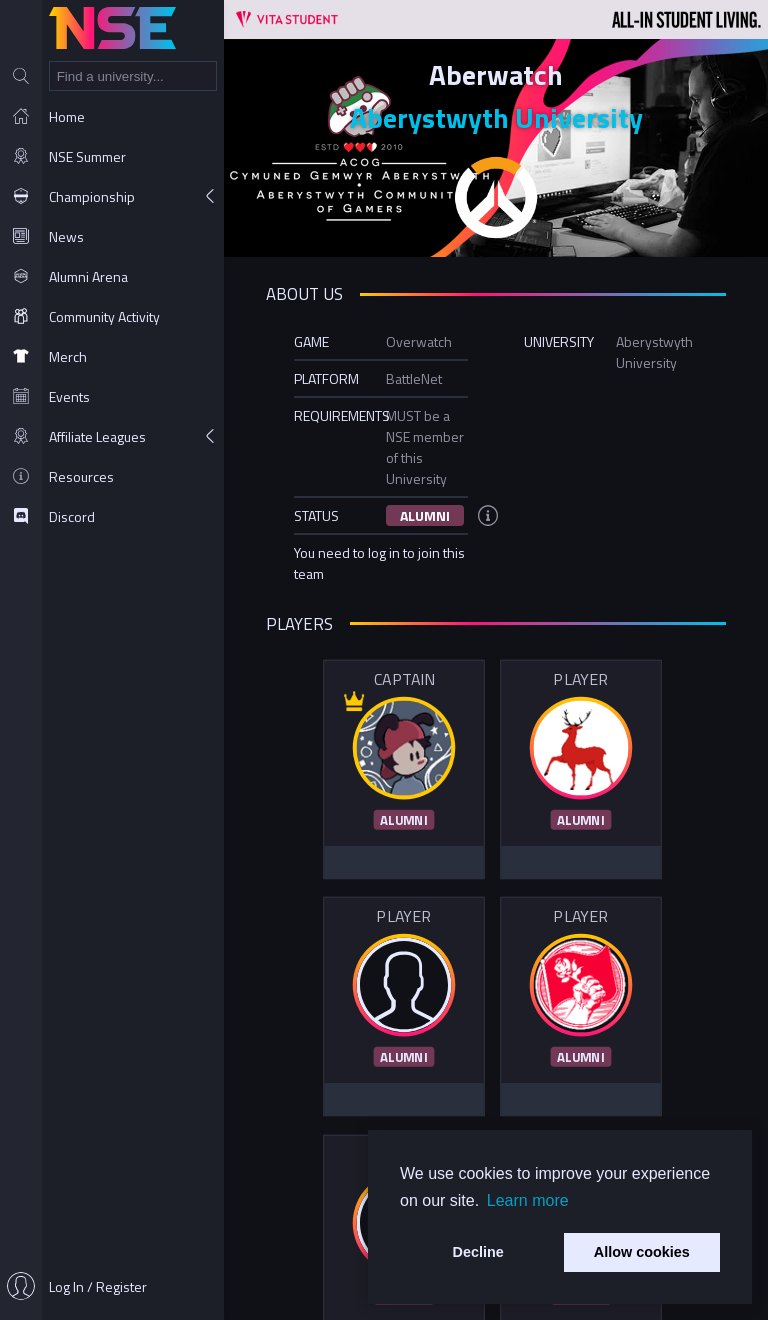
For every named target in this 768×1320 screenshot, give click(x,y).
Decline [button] (478, 1252)
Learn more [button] (528, 1200)
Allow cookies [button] (642, 1252)
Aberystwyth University (496, 117)
